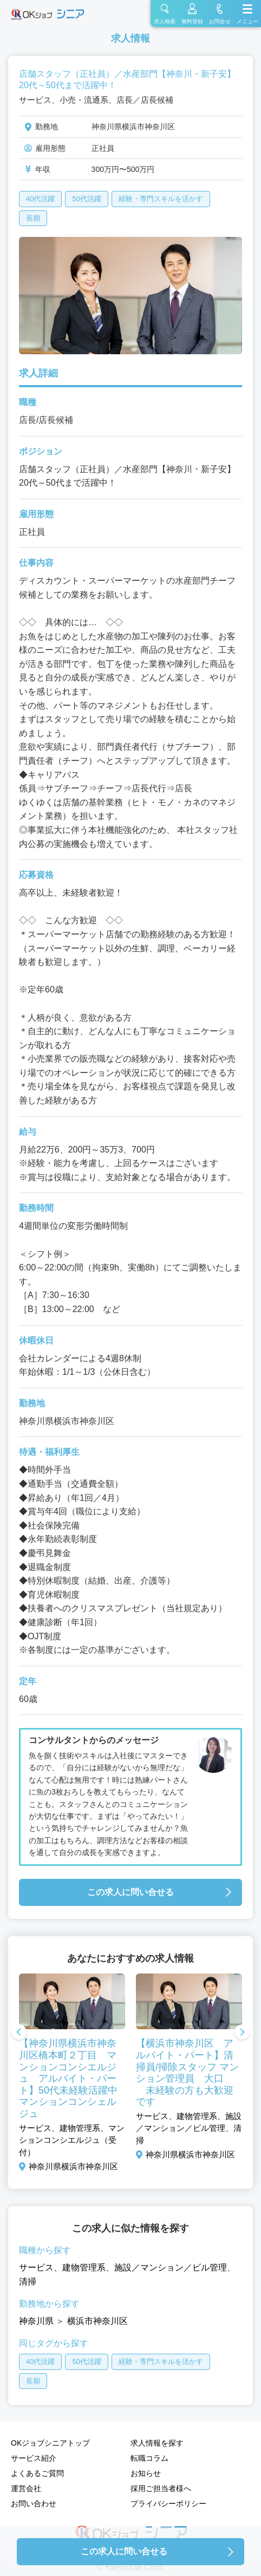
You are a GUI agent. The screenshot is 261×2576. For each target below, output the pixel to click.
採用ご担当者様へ (160, 2488)
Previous (19, 2033)
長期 (33, 218)
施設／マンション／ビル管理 (170, 2267)
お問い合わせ (33, 2503)
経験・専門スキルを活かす (161, 199)
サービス (36, 2267)
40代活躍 (40, 199)
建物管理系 (84, 2267)
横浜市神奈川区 (97, 2321)
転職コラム (149, 2458)
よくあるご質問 (37, 2473)
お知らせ (145, 2473)
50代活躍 (86, 199)
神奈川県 (36, 2321)
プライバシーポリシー (168, 2503)
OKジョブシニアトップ (50, 2443)
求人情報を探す (157, 2443)
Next (242, 2033)
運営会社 (26, 2488)
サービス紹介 (33, 2458)
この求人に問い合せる (130, 1892)
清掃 (27, 2281)
